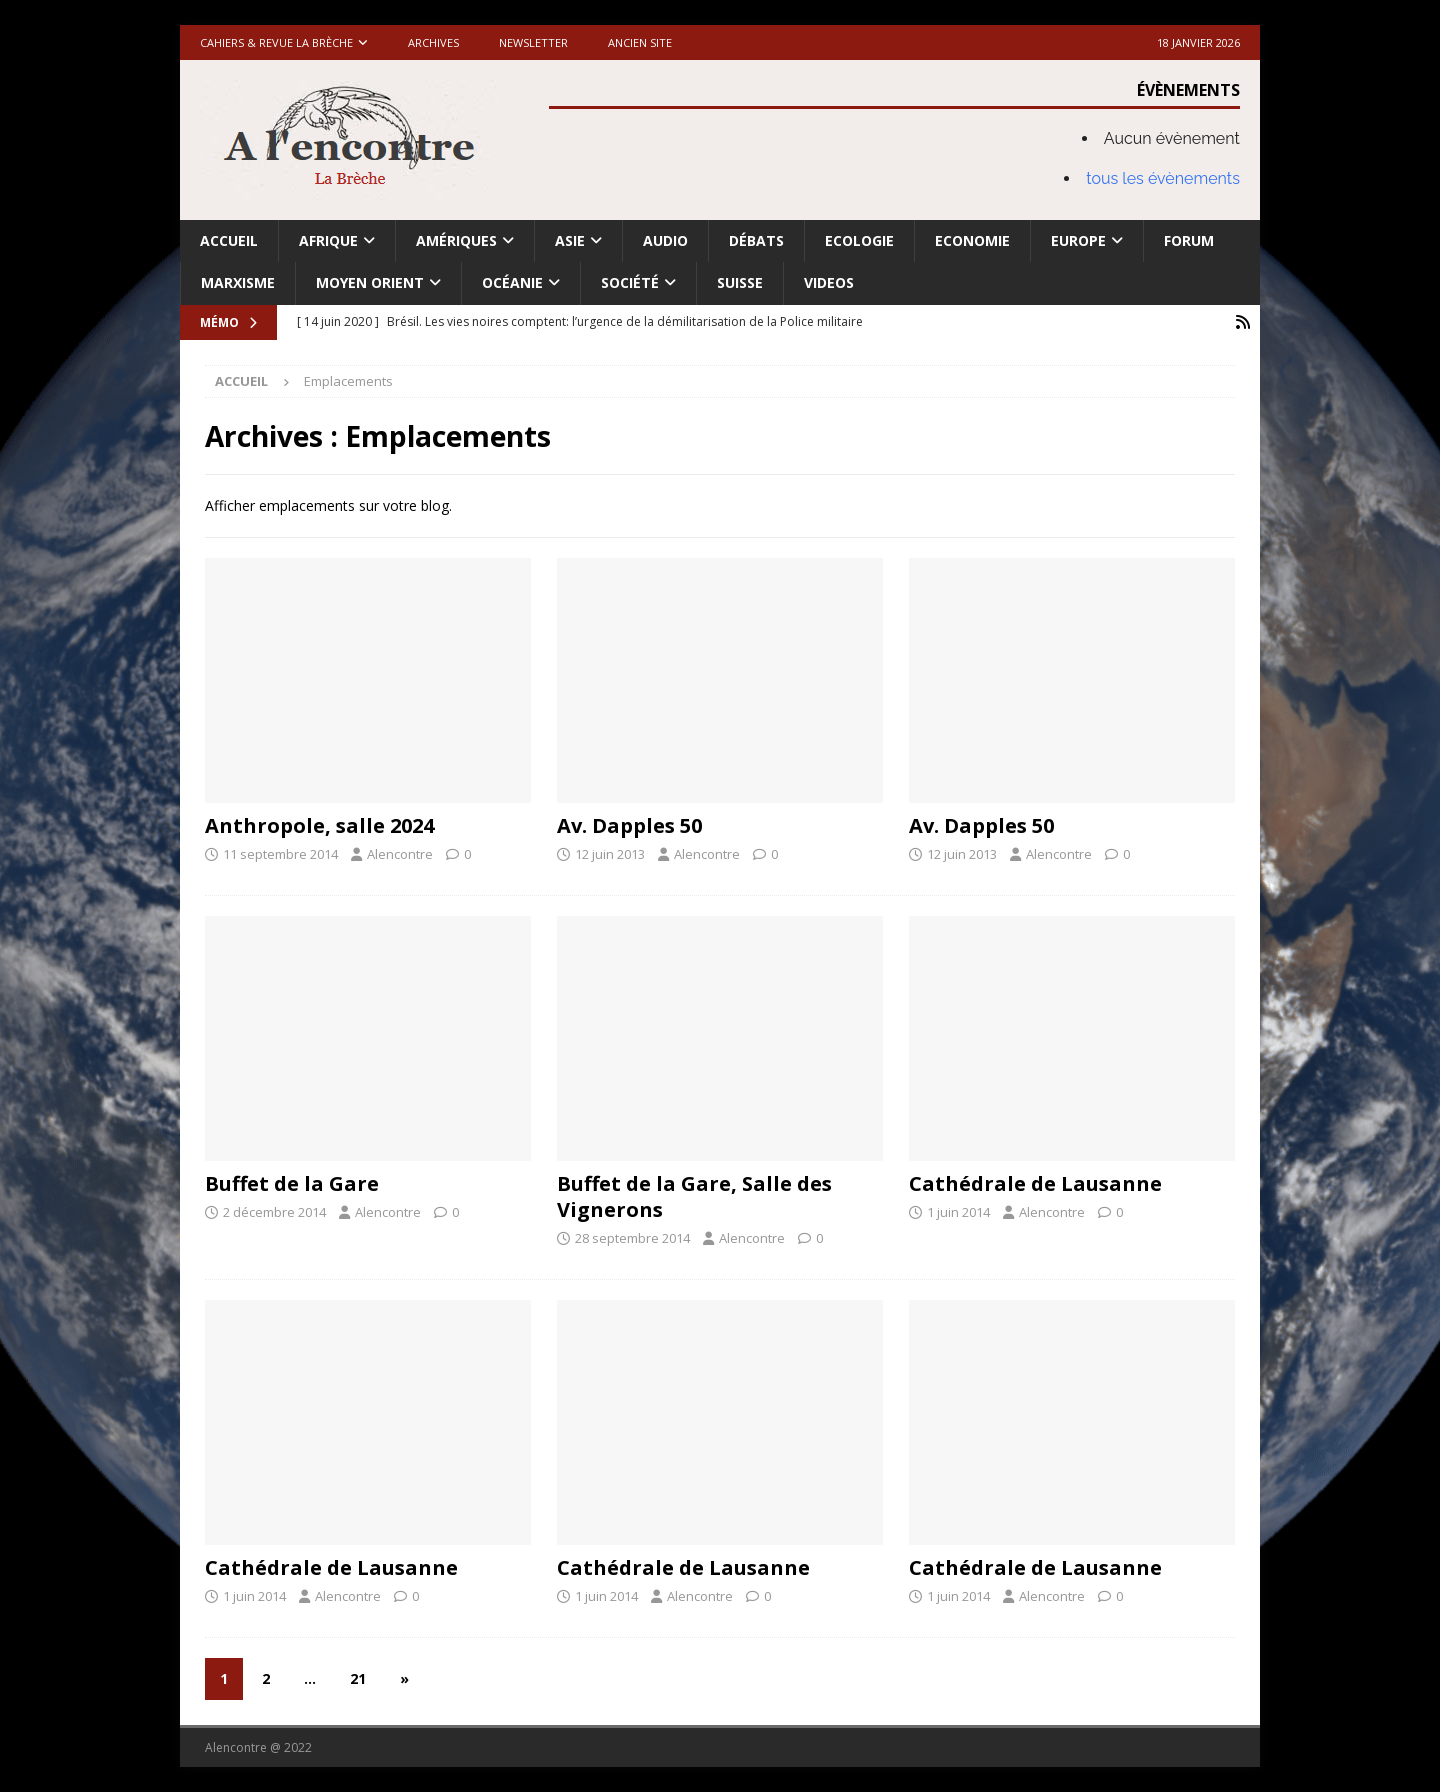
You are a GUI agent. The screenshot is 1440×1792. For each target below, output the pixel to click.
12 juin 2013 (610, 854)
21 (358, 1678)
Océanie (512, 282)
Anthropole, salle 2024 (319, 825)
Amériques (456, 240)
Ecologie (859, 240)
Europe (1078, 240)
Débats (756, 240)
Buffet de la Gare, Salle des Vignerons (694, 1196)
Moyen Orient (370, 282)
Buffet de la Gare (292, 1183)
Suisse (740, 282)
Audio (665, 240)
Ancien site (640, 42)
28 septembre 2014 (632, 1238)
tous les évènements (1163, 178)
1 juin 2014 (958, 1212)
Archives (433, 42)
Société (630, 282)
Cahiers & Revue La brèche (276, 42)
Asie (570, 240)
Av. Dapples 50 (629, 825)
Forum (1189, 240)
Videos (829, 282)
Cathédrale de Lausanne (1035, 1183)
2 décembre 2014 (274, 1212)
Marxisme (238, 282)
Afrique (328, 240)
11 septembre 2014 (280, 854)
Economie (972, 240)
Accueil (229, 240)
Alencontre (400, 854)
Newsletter (533, 42)
